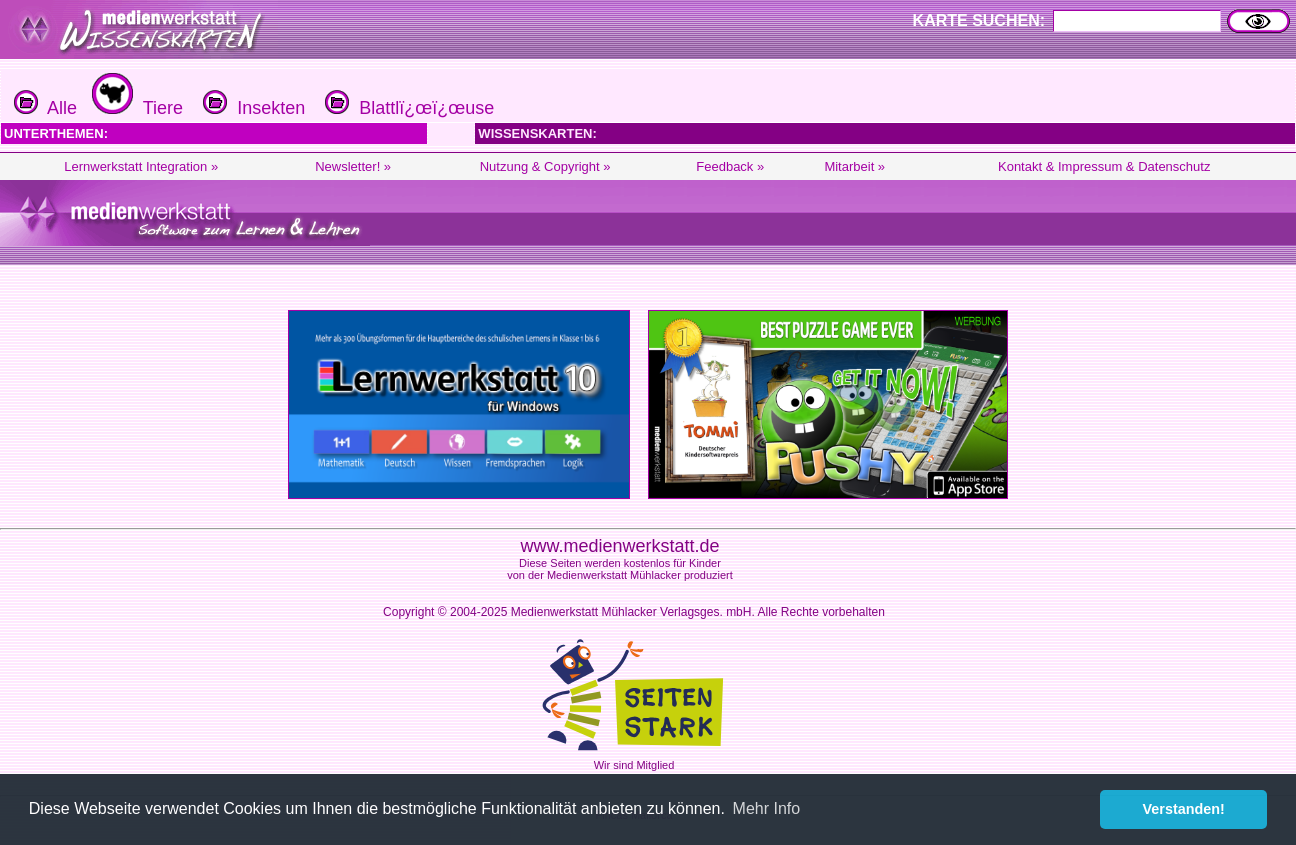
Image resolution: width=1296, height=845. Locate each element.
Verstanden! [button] (1184, 809)
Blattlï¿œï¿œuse (407, 108)
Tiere (135, 108)
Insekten (251, 108)
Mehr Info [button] (767, 808)
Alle (45, 108)
